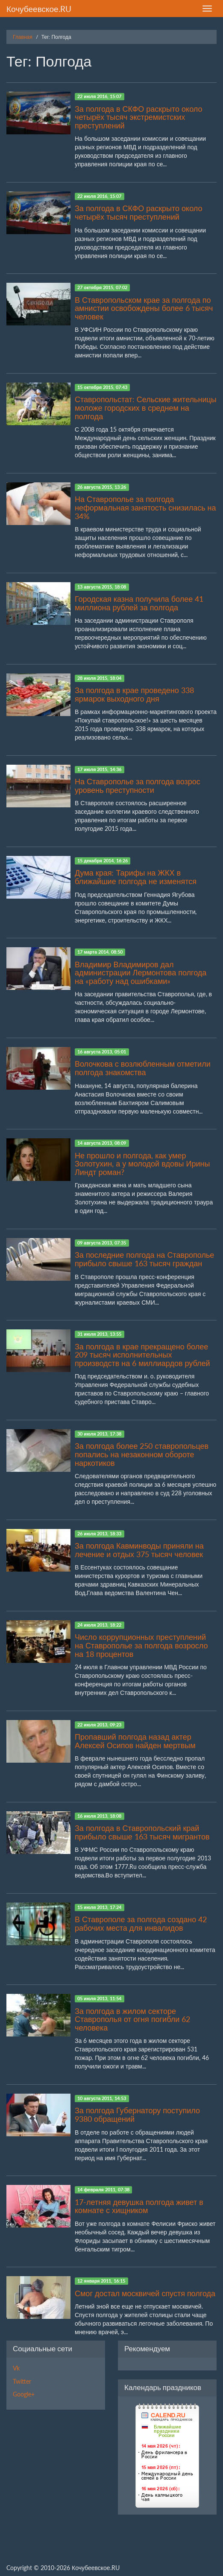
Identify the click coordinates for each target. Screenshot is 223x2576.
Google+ (24, 2394)
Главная (22, 37)
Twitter (22, 2381)
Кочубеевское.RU (38, 9)
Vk (16, 2368)
